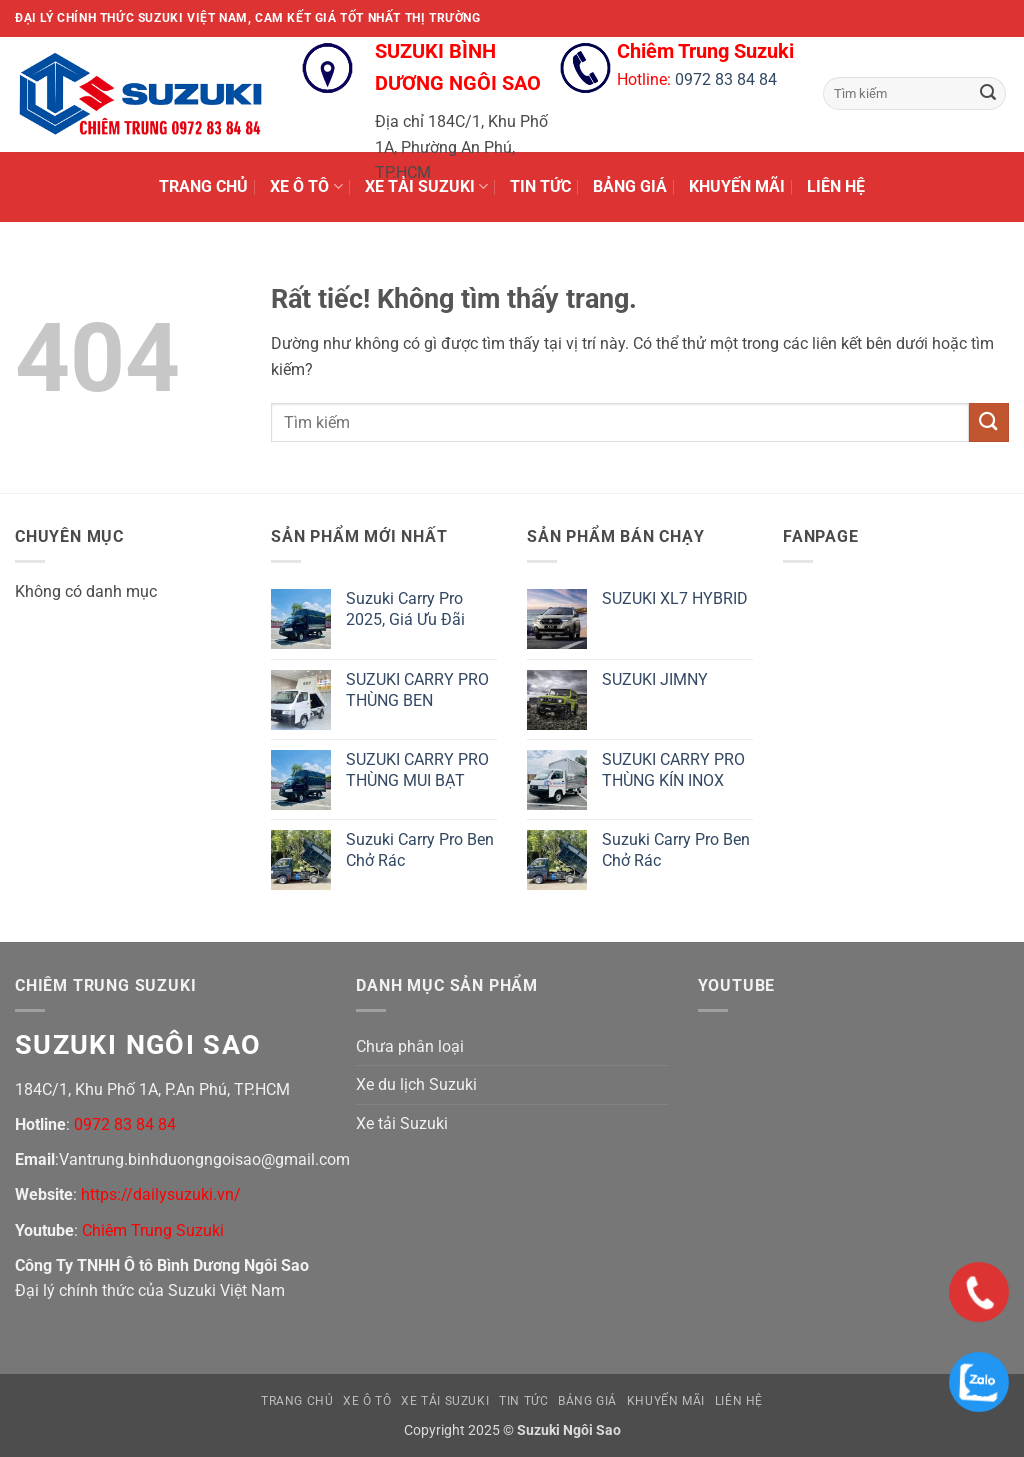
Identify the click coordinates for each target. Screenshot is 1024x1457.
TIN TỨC (540, 186)
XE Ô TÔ (306, 187)
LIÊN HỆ (836, 186)
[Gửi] (988, 94)
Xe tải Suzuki (402, 1123)
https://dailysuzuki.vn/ (161, 1194)
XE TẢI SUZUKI (426, 187)
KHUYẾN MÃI (737, 186)
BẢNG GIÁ (630, 186)
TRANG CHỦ (203, 186)
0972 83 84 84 (726, 79)
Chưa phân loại (410, 1046)
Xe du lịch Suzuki (416, 1084)
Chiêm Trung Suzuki (153, 1230)
